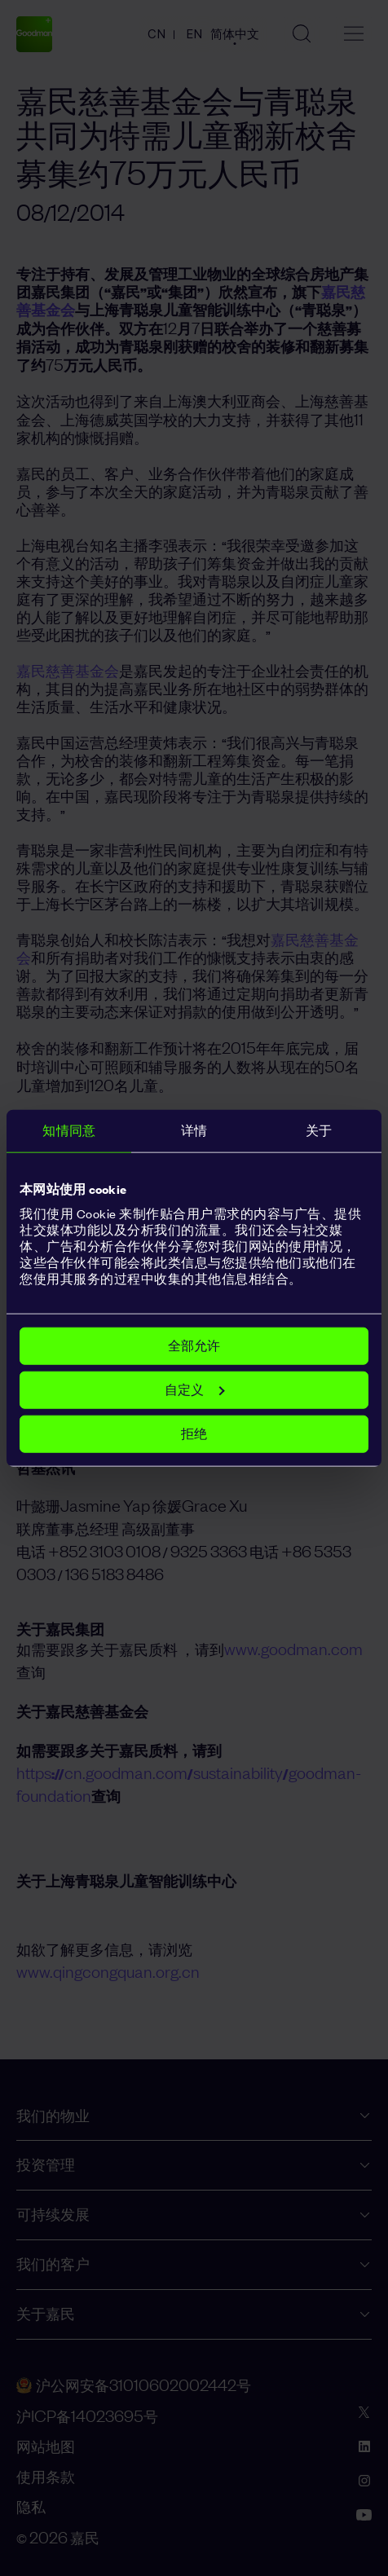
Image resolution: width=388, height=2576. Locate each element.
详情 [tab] (194, 1130)
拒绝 (194, 1434)
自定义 (195, 1390)
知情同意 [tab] (68, 1130)
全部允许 (194, 1346)
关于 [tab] (319, 1130)
